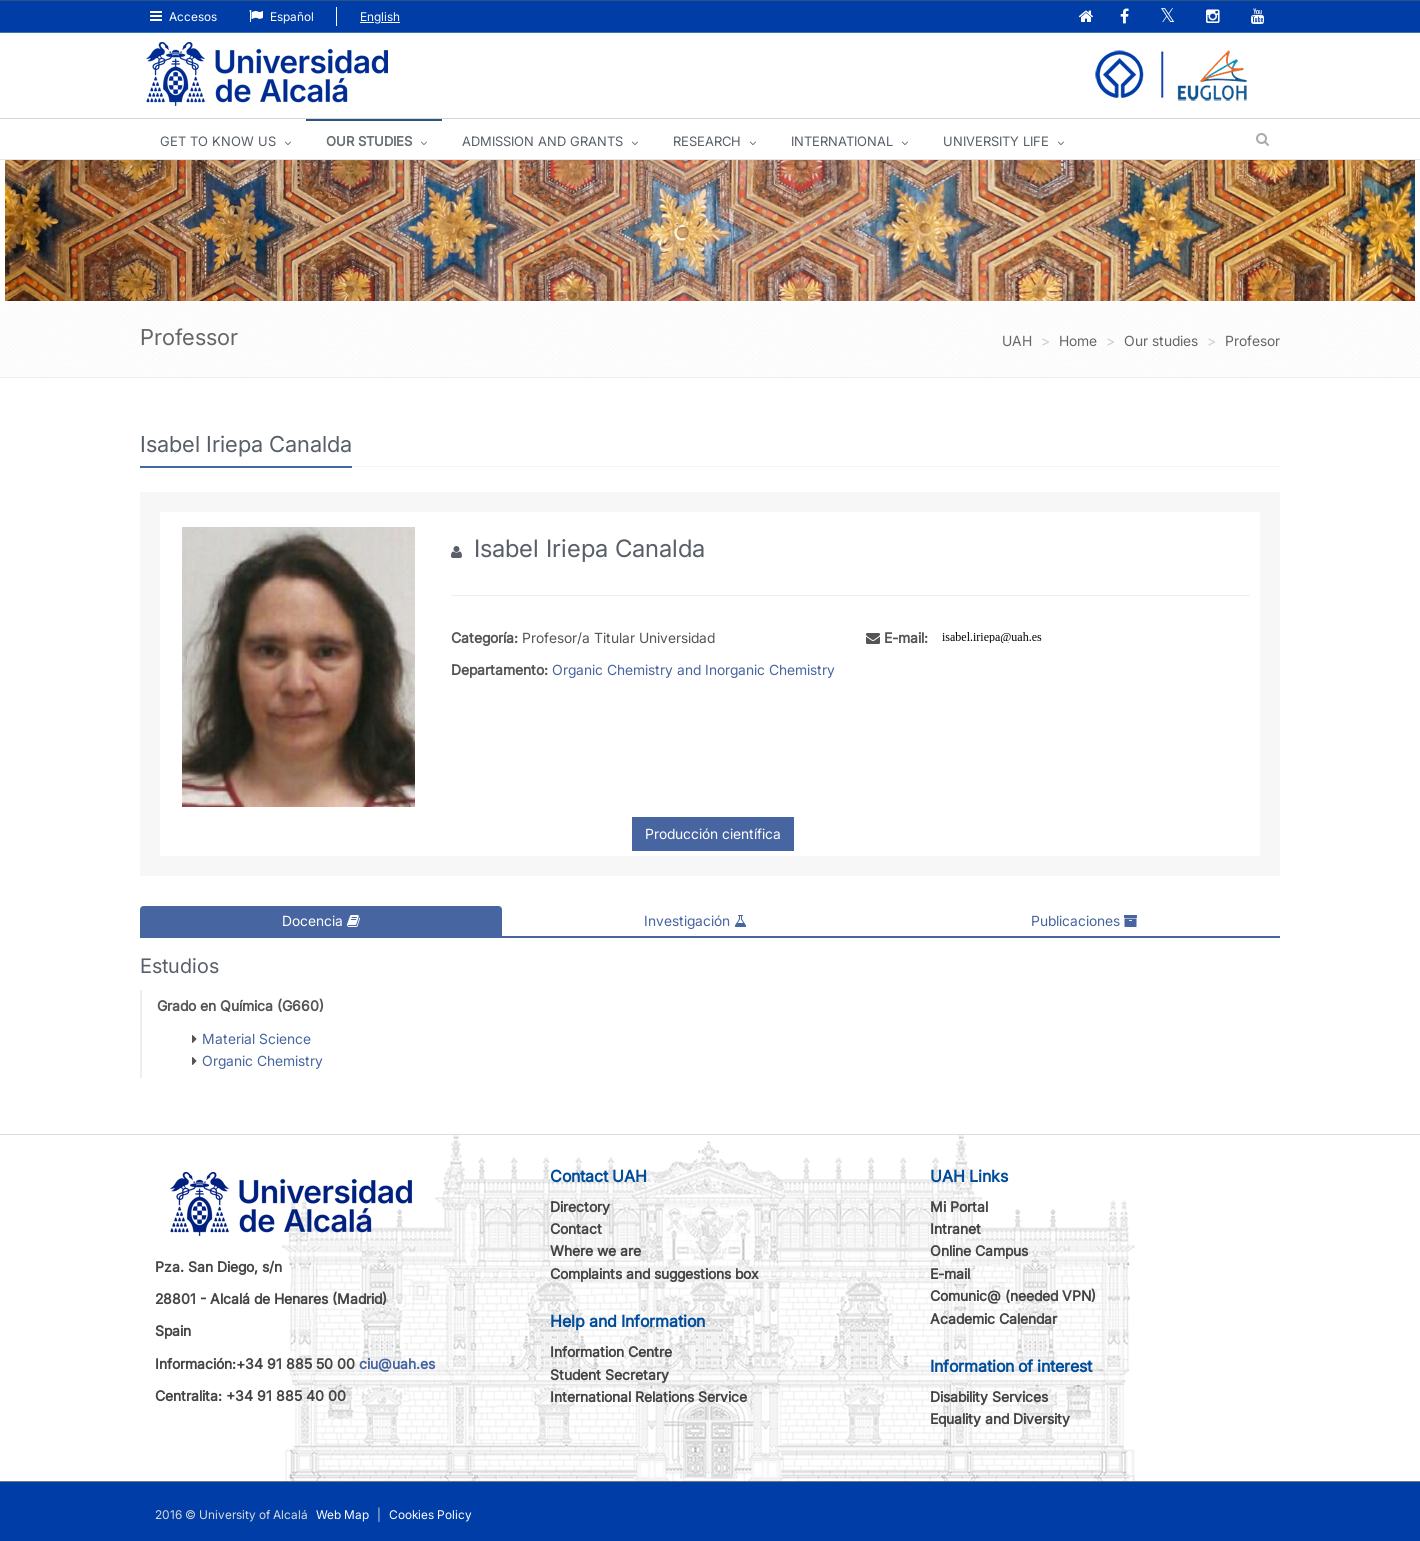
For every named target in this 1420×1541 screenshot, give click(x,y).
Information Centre (611, 1351)
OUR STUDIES (369, 141)
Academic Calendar (993, 1317)
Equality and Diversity (1000, 1418)
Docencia (321, 920)
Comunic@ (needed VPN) (1013, 1295)
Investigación (695, 920)
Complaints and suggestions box (654, 1272)
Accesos (183, 16)
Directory (580, 1205)
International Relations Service (648, 1396)
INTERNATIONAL (842, 141)
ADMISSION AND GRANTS (542, 141)
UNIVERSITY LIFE (996, 141)
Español (281, 16)
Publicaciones (1084, 920)
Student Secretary (609, 1373)
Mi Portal (959, 1205)
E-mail (950, 1272)
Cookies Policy (430, 1513)
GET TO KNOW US (218, 141)
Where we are (595, 1250)
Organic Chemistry (262, 1060)
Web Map (342, 1513)
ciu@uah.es (397, 1362)
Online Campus (979, 1250)
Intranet (955, 1228)
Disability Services (989, 1396)
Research (707, 141)
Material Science (256, 1037)
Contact (576, 1228)
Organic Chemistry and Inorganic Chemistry (693, 669)
